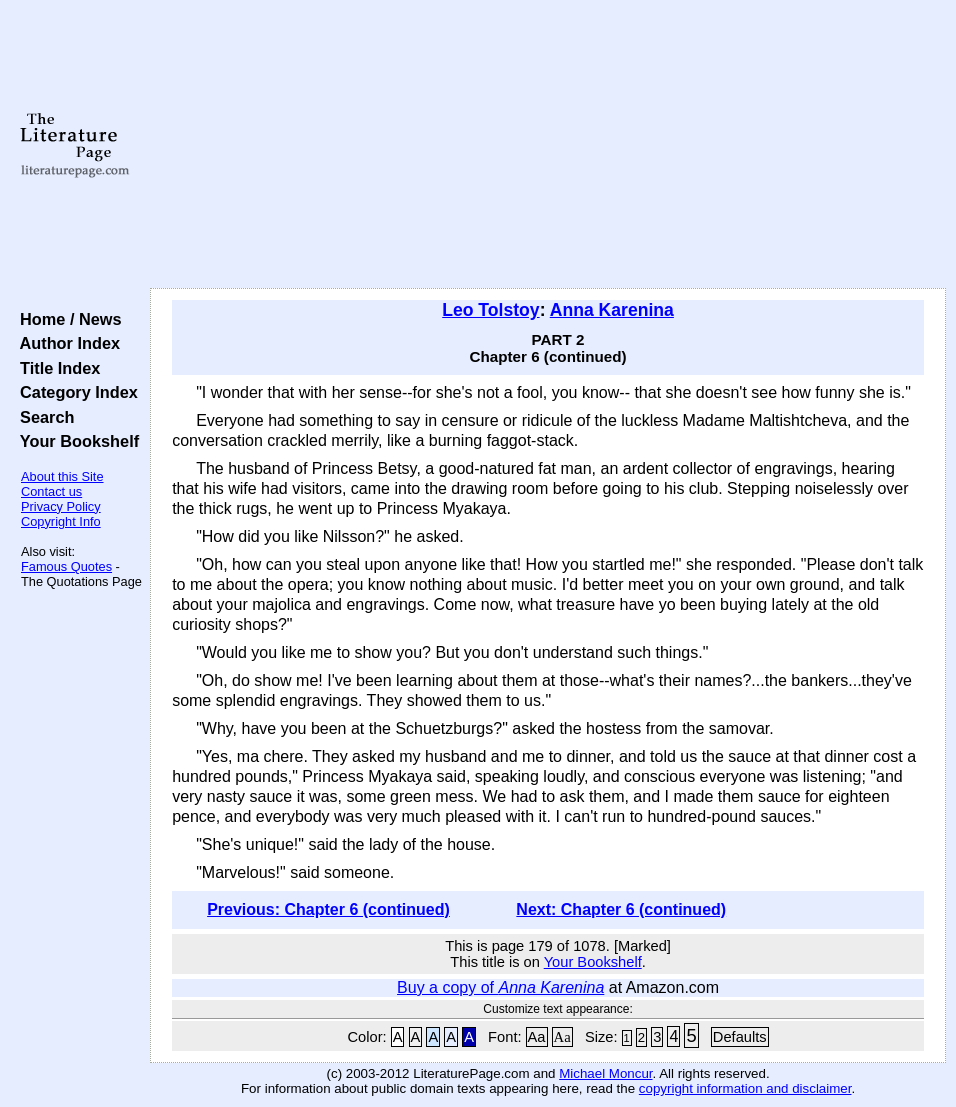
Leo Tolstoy (490, 310)
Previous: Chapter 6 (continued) (328, 909)
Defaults (740, 1037)
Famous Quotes (66, 566)
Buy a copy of (500, 987)
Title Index (55, 368)
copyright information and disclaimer (745, 1088)
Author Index (65, 343)
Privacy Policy (61, 506)
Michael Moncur (605, 1073)
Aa (537, 1037)
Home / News (66, 319)
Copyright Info (61, 521)
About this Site (62, 476)
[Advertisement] (548, 145)
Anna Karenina (612, 310)
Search (42, 417)
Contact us (51, 491)
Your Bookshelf (75, 441)
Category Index (74, 392)
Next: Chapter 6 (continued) (621, 909)
